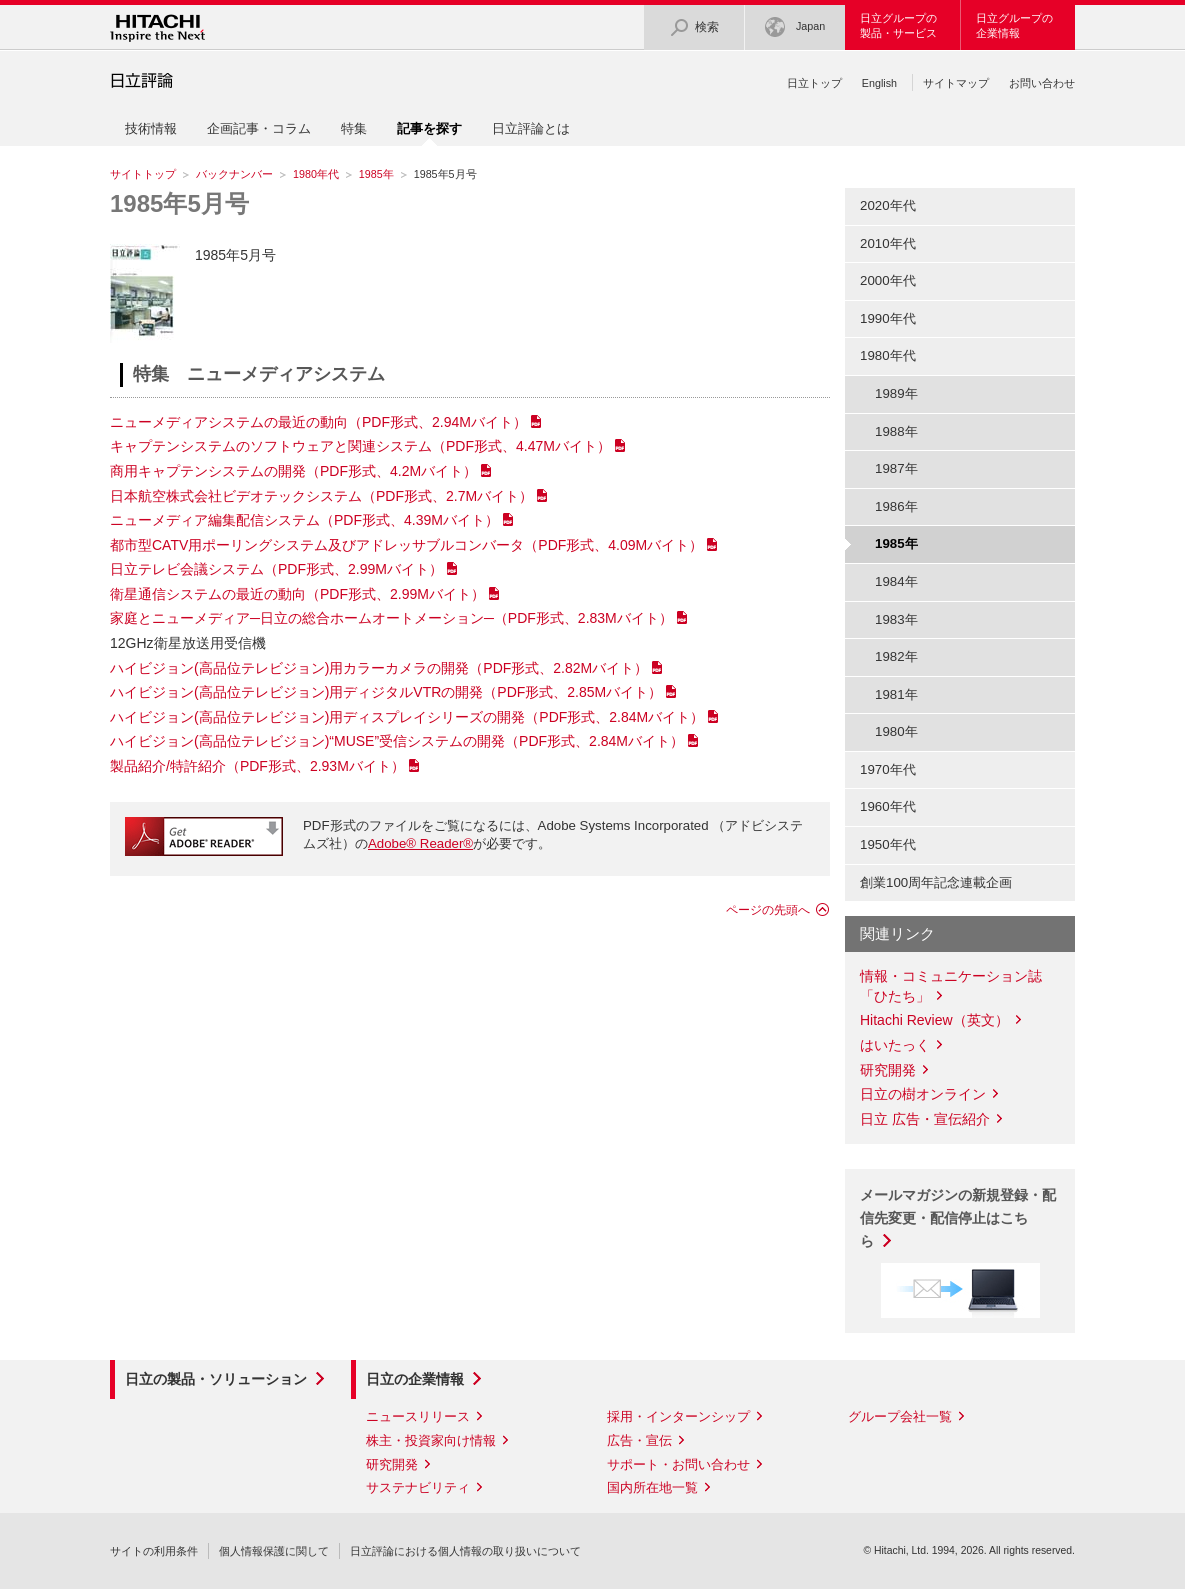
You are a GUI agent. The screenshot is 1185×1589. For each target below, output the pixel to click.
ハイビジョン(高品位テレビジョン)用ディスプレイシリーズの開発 (407, 717)
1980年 (896, 731)
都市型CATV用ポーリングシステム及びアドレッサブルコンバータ (406, 545)
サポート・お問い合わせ (678, 1464)
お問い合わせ (1042, 83)
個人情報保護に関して (274, 1551)
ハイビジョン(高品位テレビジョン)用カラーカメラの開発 (379, 668)
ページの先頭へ (768, 910)
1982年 (896, 656)
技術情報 (151, 128)
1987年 (896, 468)
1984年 (896, 581)
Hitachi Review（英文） (934, 1020)
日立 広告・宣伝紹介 (925, 1119)
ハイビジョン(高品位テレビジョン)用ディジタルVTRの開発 (386, 692)
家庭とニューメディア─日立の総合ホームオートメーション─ (391, 618)
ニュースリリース (418, 1416)
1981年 (896, 694)
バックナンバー (234, 174)
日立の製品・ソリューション (216, 1379)
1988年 (896, 431)
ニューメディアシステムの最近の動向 (318, 422)
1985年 (376, 174)
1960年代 (888, 806)
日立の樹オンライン (923, 1094)
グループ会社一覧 (900, 1416)
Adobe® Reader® (420, 843)
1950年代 (888, 844)
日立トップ (814, 83)
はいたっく (895, 1045)
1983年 (896, 619)
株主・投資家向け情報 (431, 1440)
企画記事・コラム (259, 128)
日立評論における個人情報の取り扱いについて (465, 1551)
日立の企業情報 (415, 1379)
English (879, 83)
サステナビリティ (418, 1487)
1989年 (896, 393)
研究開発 (888, 1070)
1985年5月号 (179, 203)
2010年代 (888, 243)
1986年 (896, 506)
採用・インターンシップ (678, 1416)
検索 (694, 27)
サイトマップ (956, 83)
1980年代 (316, 174)
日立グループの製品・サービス (898, 25)
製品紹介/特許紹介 (257, 766)
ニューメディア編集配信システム (304, 520)
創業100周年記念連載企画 (936, 882)
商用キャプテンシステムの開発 (293, 471)
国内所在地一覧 (652, 1487)
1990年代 (888, 318)
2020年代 (888, 205)
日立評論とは (531, 128)
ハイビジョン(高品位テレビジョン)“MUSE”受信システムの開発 (397, 741)
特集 (354, 128)
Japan (795, 27)
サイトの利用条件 (154, 1551)
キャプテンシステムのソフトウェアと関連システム (360, 446)
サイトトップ (143, 174)
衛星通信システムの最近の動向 (297, 594)
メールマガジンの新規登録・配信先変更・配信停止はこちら (958, 1218)
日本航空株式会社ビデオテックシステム (321, 496)
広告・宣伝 (639, 1440)
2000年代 (888, 280)
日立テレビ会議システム (276, 569)
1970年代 (888, 769)
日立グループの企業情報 (1014, 25)
